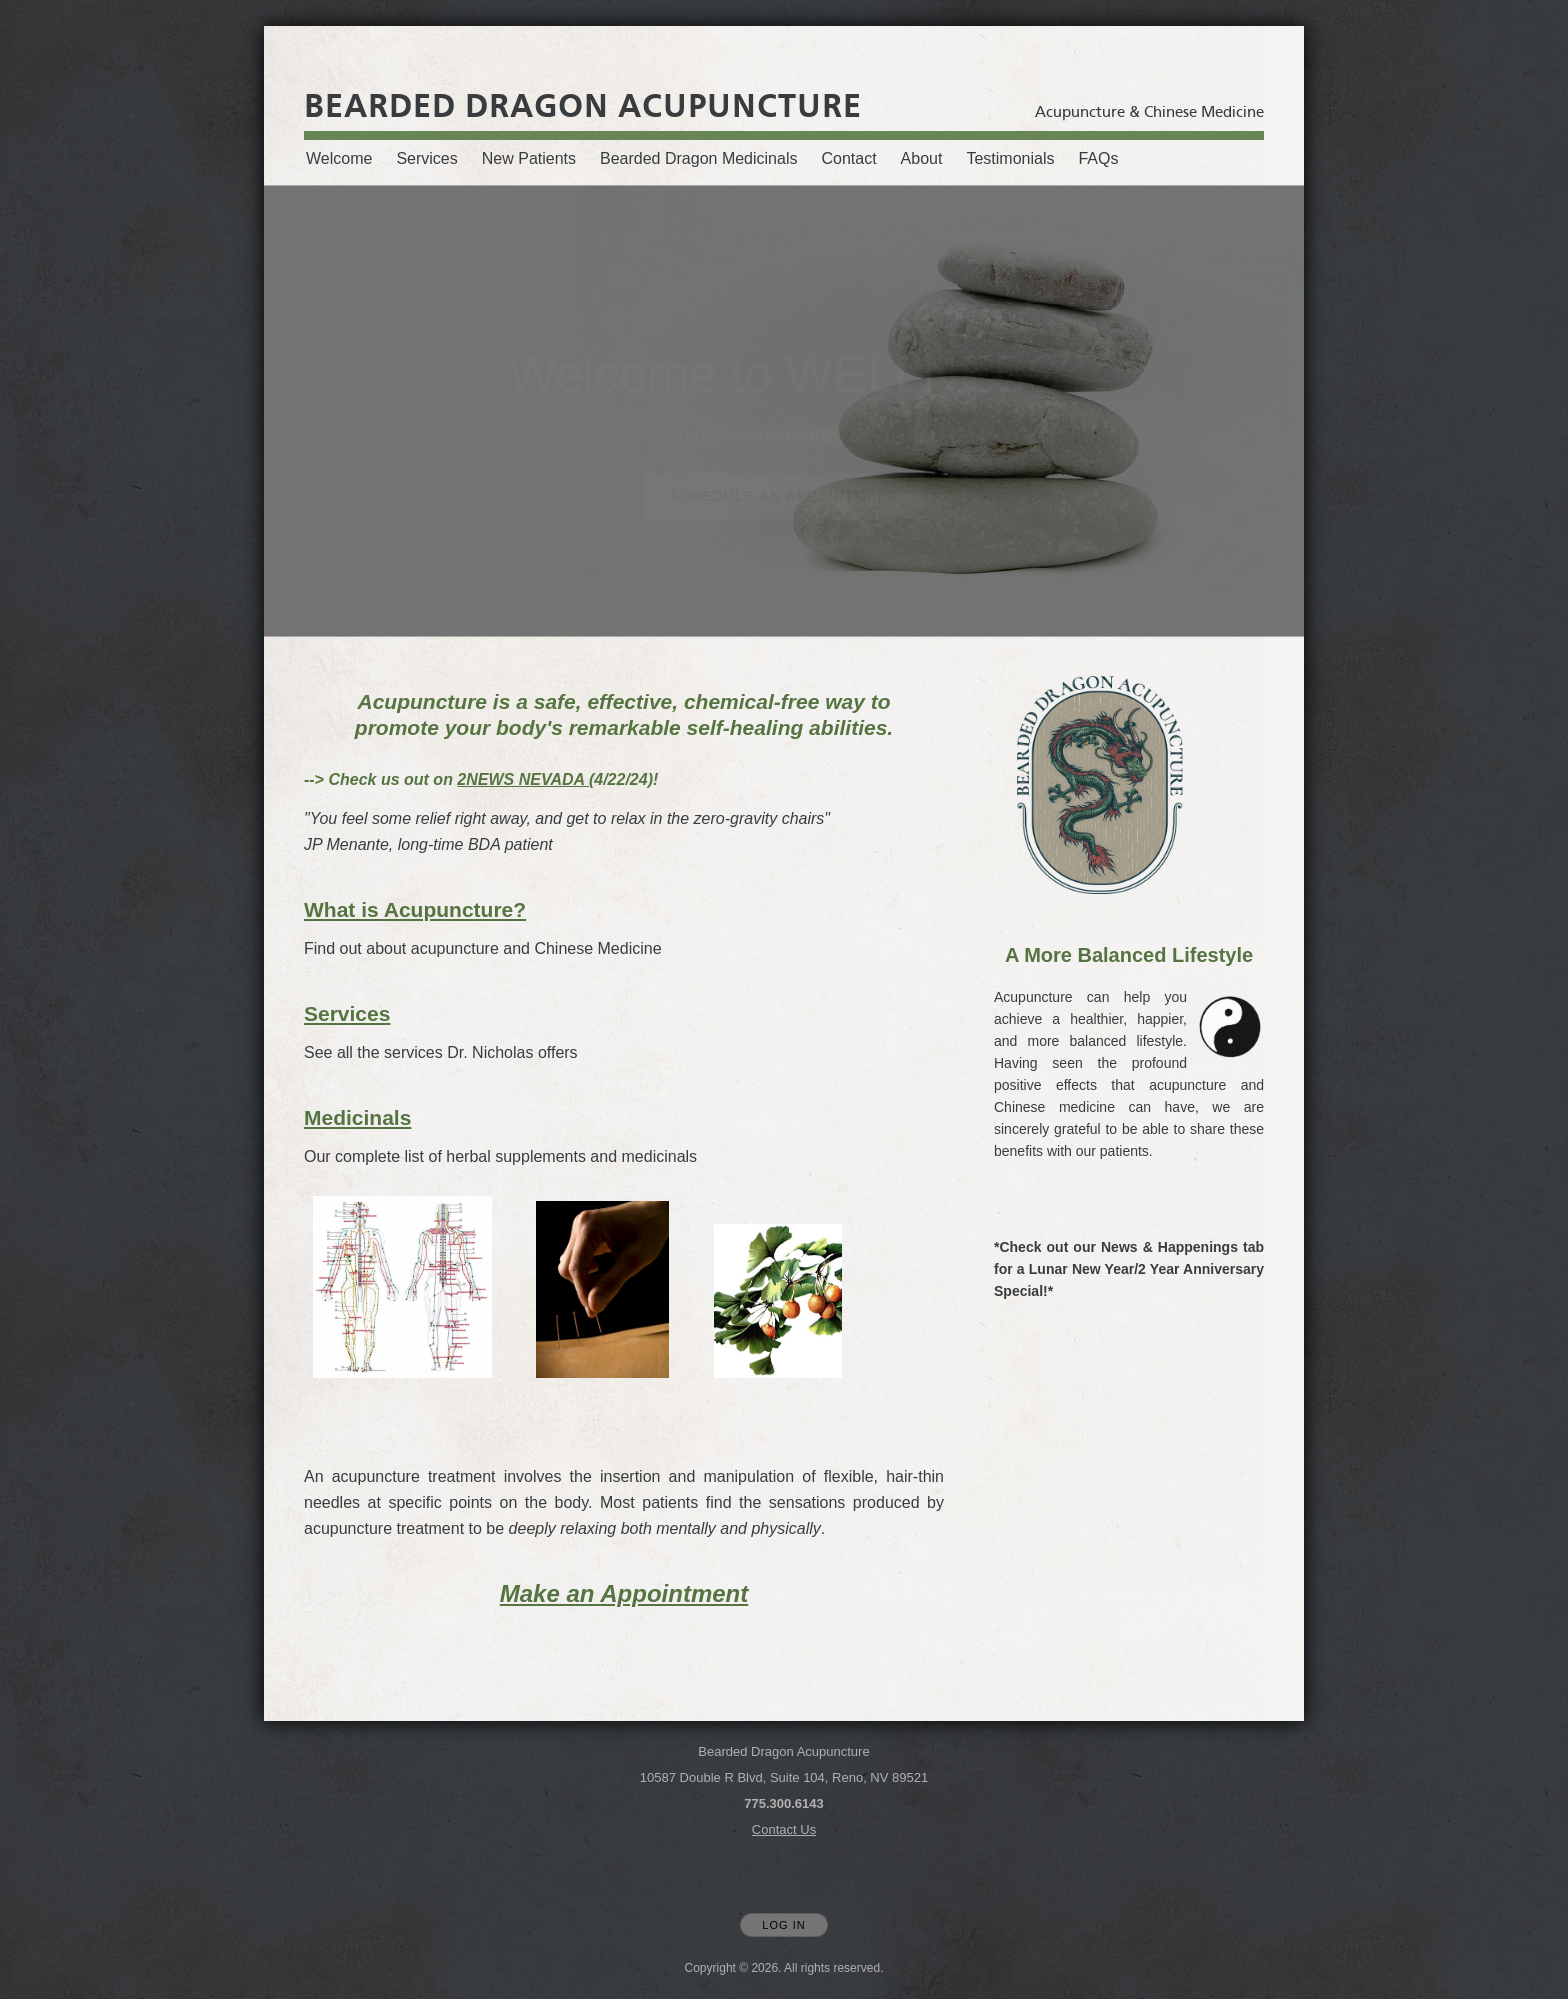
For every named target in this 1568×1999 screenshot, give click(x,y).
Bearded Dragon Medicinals (698, 158)
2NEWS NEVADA (523, 779)
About (922, 158)
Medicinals (357, 1117)
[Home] (583, 106)
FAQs (1098, 158)
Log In (783, 1925)
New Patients (529, 158)
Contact (848, 158)
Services (426, 158)
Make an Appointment (624, 1593)
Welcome (339, 158)
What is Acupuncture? (415, 909)
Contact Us (784, 1829)
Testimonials (1010, 158)
